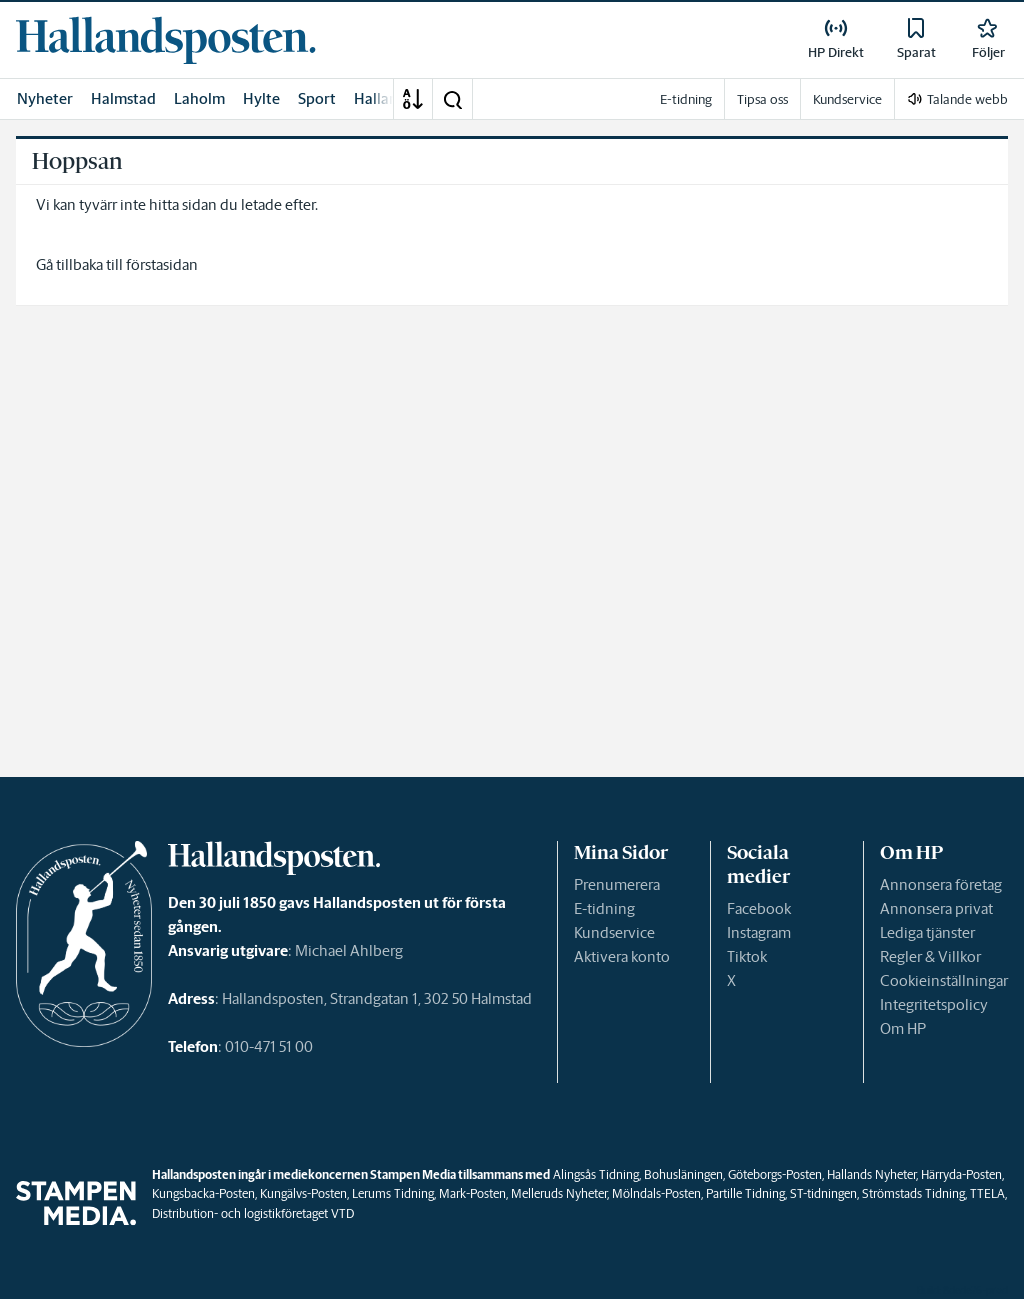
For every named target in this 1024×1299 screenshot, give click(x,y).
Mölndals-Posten (656, 1193)
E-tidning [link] (686, 99)
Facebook (759, 908)
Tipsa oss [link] (762, 99)
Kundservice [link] (847, 99)
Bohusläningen (683, 1174)
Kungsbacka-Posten (203, 1193)
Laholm (199, 98)
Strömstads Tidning (913, 1193)
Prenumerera (617, 884)
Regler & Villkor (930, 956)
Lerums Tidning (393, 1193)
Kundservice (614, 932)
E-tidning (604, 908)
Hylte (261, 98)
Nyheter (45, 98)
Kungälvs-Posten (303, 1193)
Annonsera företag (941, 884)
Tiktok (747, 956)
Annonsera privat (936, 908)
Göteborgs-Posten (775, 1174)
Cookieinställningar (944, 980)
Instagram (759, 932)
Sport (317, 98)
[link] (166, 40)
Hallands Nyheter (871, 1174)
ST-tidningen (823, 1193)
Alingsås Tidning (596, 1174)
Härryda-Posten (961, 1174)
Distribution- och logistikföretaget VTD (253, 1213)
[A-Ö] (413, 99)
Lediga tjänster (927, 932)
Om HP (903, 1028)
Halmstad (123, 98)
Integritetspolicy (934, 1004)
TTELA (987, 1193)
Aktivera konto (622, 956)
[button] (452, 99)
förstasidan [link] (162, 264)
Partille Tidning (745, 1193)
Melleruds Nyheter (559, 1193)
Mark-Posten (472, 1193)
